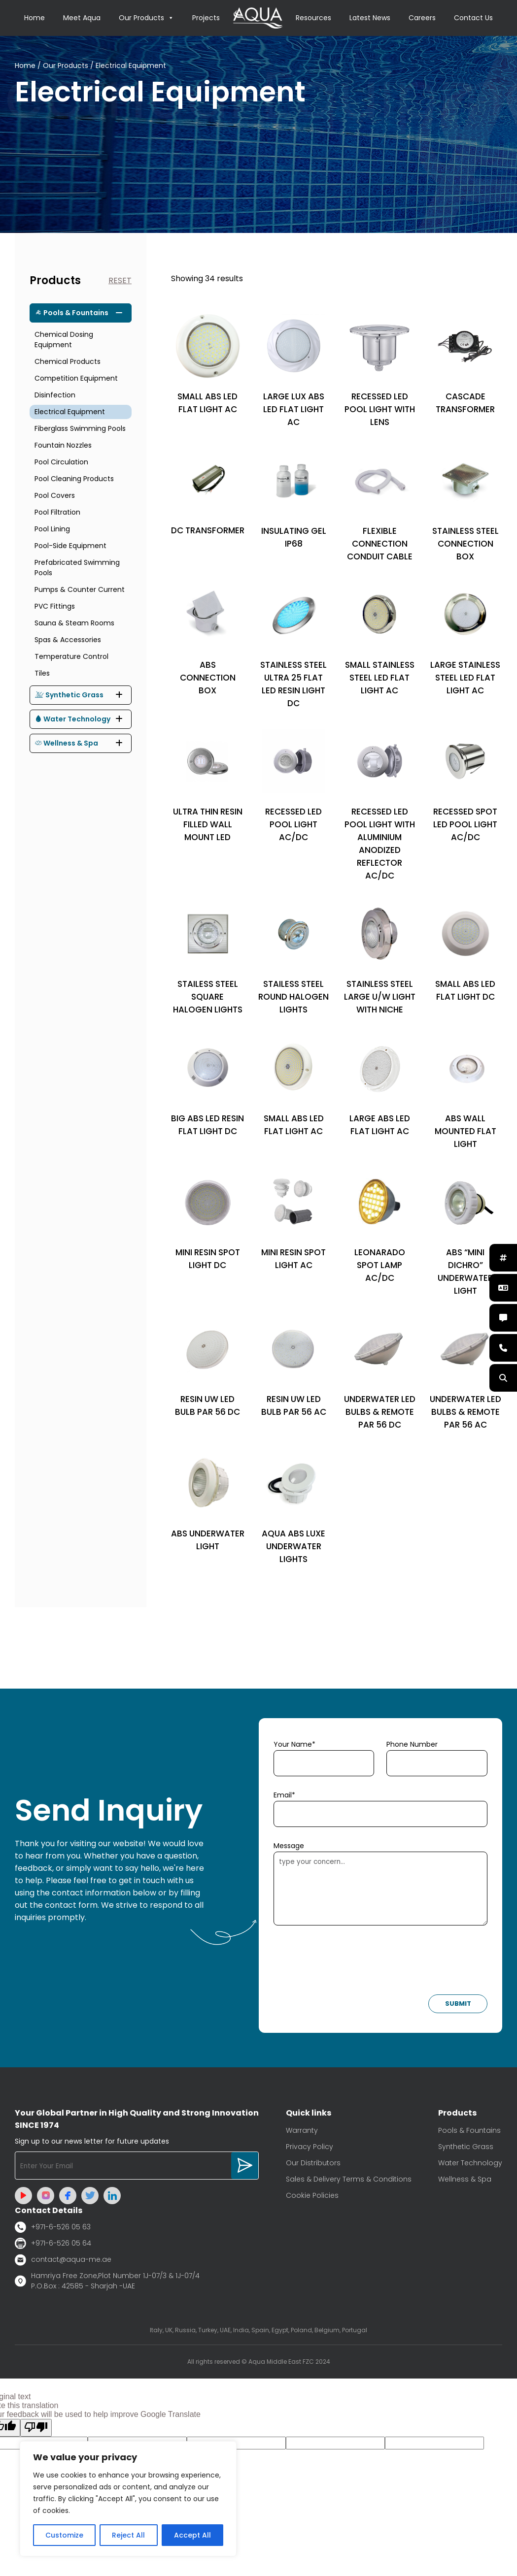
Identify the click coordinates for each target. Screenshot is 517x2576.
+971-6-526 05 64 (53, 2243)
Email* (284, 1795)
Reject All (128, 2535)
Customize (64, 2535)
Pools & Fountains (71, 313)
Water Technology (72, 719)
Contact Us (473, 18)
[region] (128, 2498)
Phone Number (412, 1744)
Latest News (369, 18)
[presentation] (348, 1963)
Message (289, 1846)
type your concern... (381, 1888)
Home (34, 18)
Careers (422, 18)
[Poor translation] (36, 2428)
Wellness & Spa (66, 743)
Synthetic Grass (69, 695)
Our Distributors (313, 2163)
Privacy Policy (309, 2147)
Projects (206, 18)
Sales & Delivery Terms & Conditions (349, 2179)
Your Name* (294, 1744)
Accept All (192, 2535)
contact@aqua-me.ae (63, 2260)
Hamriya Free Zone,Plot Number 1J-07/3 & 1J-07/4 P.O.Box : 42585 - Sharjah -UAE (107, 2281)
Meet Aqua (82, 18)
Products (55, 280)
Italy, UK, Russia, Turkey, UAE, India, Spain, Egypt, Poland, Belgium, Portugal (258, 2330)
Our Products (146, 18)
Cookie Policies (312, 2195)
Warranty (302, 2130)
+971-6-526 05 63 (53, 2227)
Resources (313, 18)
